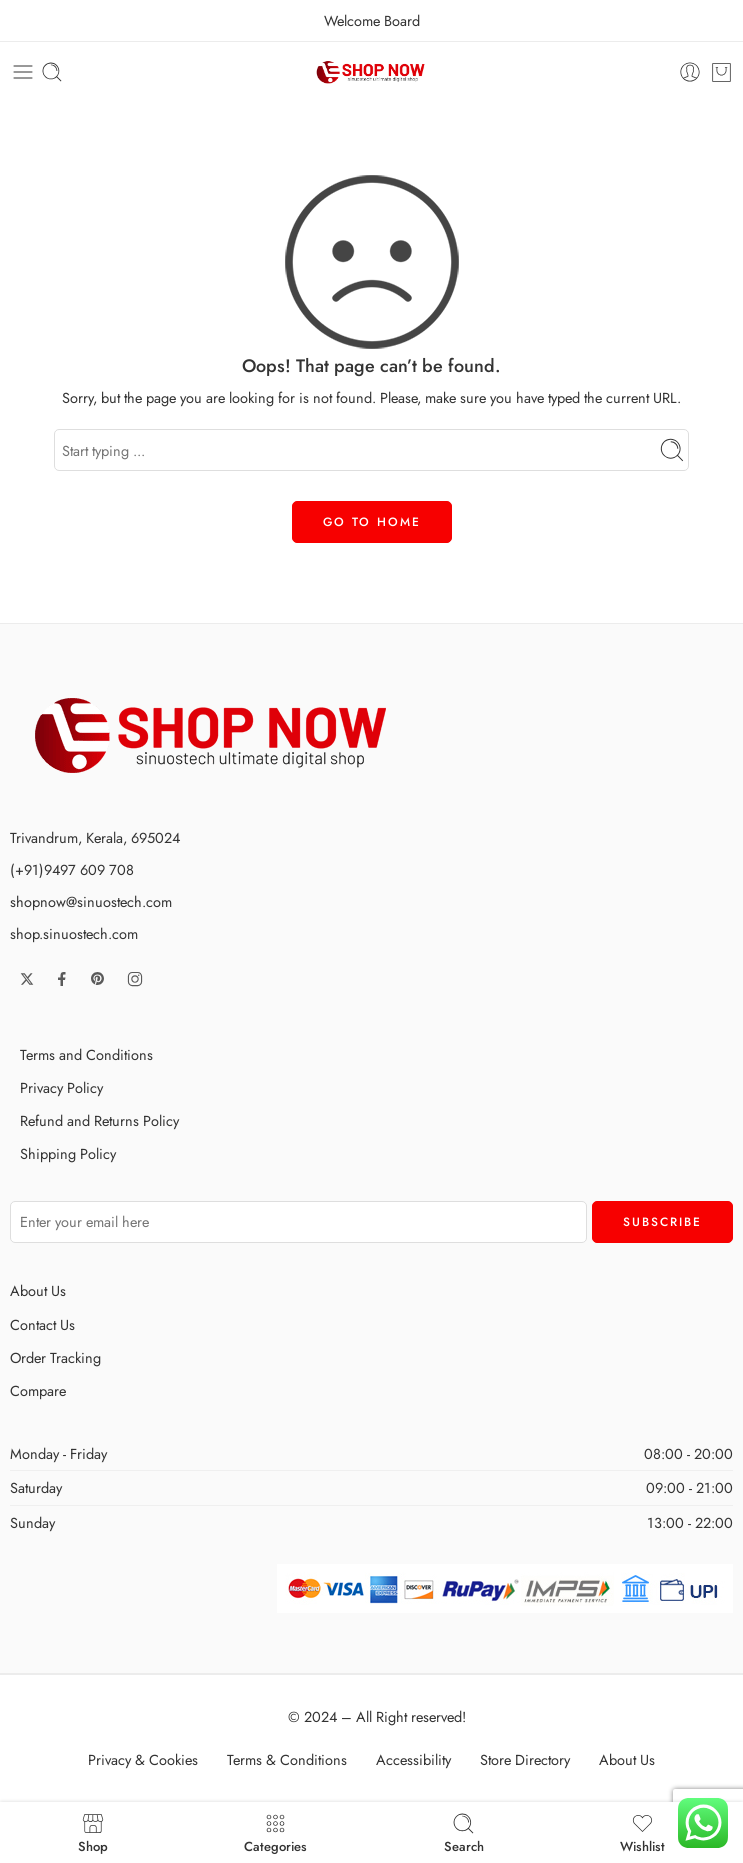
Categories (275, 1832)
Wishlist (642, 1832)
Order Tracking (55, 1357)
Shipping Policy (68, 1153)
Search (464, 1832)
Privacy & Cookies (143, 1759)
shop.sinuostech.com (74, 933)
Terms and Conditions (86, 1054)
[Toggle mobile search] (52, 72)
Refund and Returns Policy (99, 1120)
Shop (93, 1832)
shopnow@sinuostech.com (91, 901)
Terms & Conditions (287, 1759)
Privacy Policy (61, 1087)
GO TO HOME (372, 522)
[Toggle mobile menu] (23, 72)
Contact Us (42, 1324)
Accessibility (413, 1759)
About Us (38, 1290)
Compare (38, 1390)
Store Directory (525, 1759)
